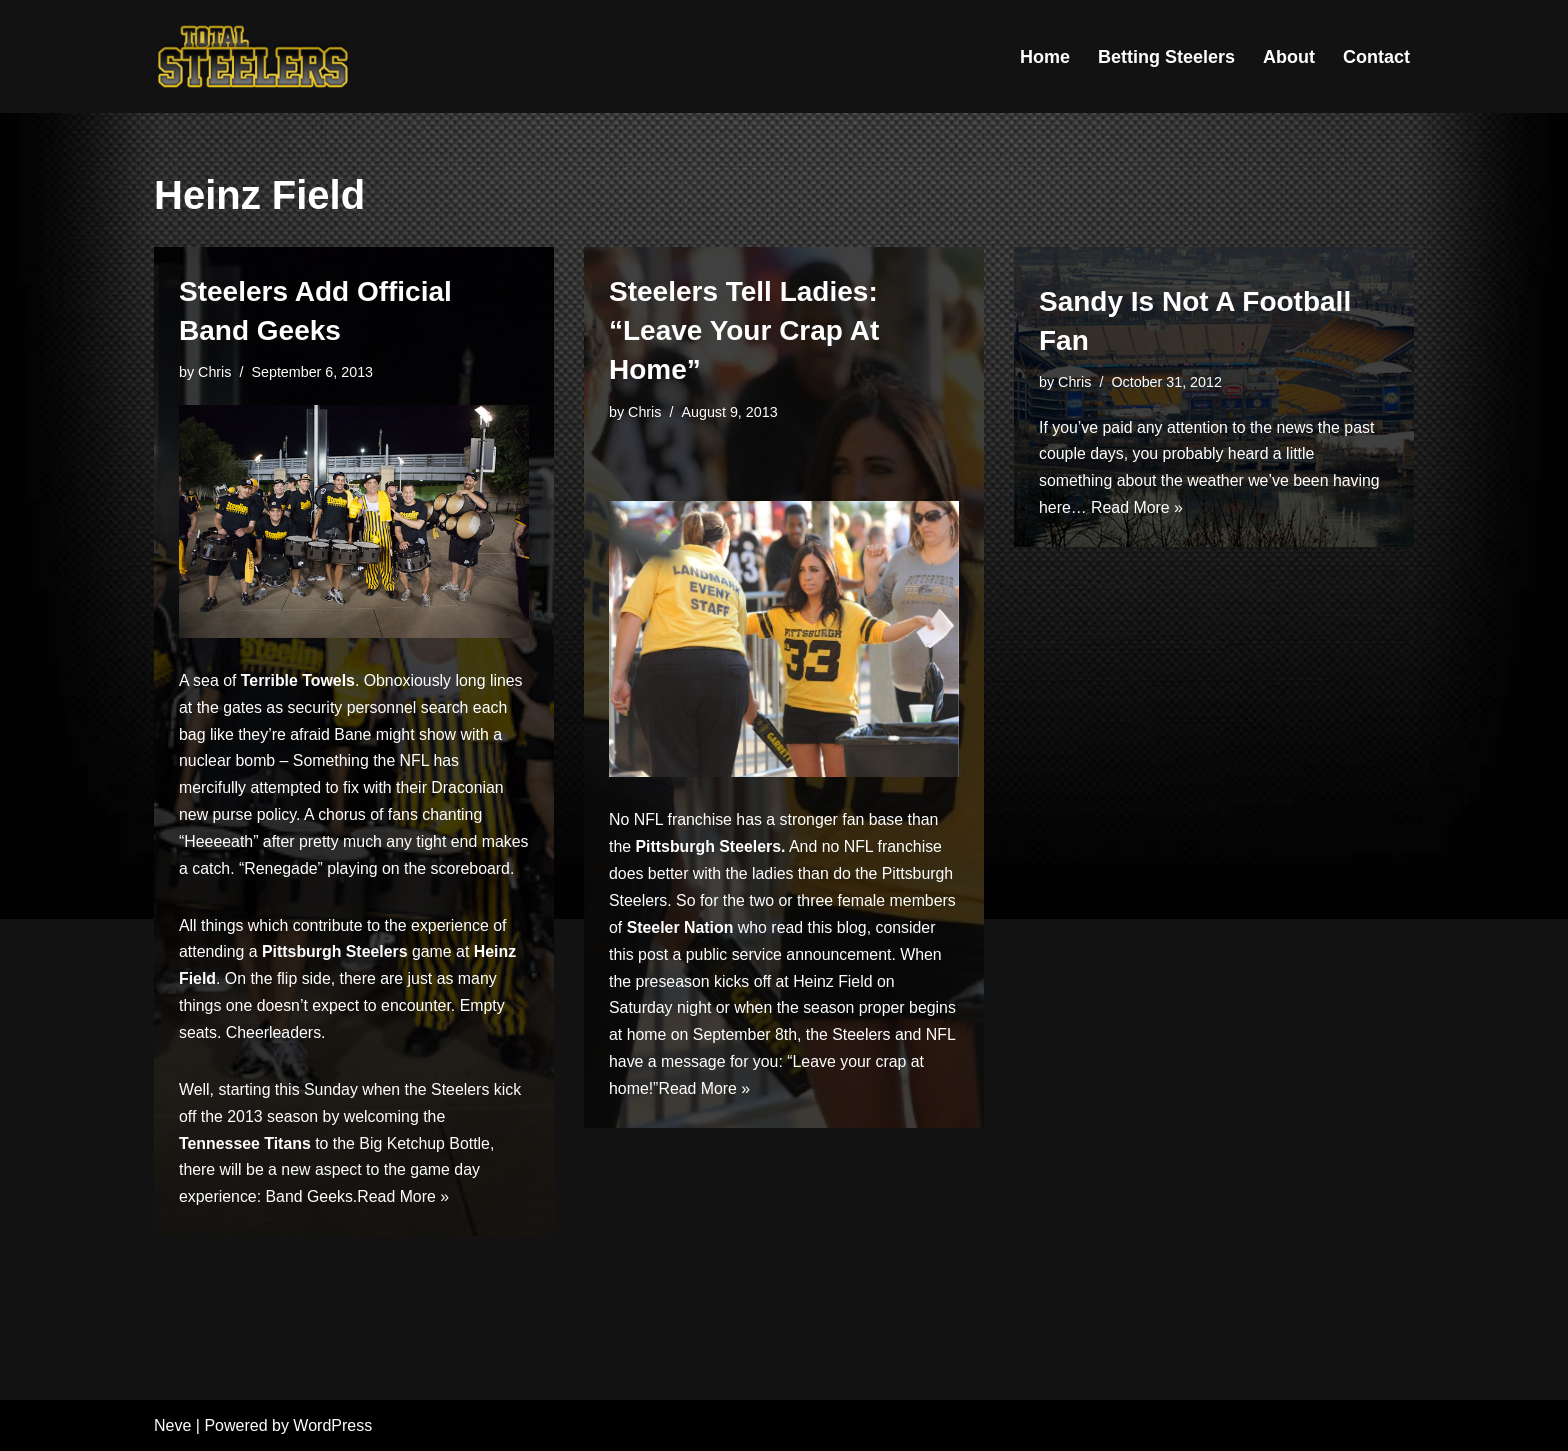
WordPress (332, 1425)
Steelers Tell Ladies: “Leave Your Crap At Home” (744, 330)
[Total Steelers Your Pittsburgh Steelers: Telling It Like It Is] (254, 56)
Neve (172, 1425)
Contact (1376, 57)
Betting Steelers (1166, 57)
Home (1045, 57)
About (1289, 57)
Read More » (405, 1231)
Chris (215, 372)
